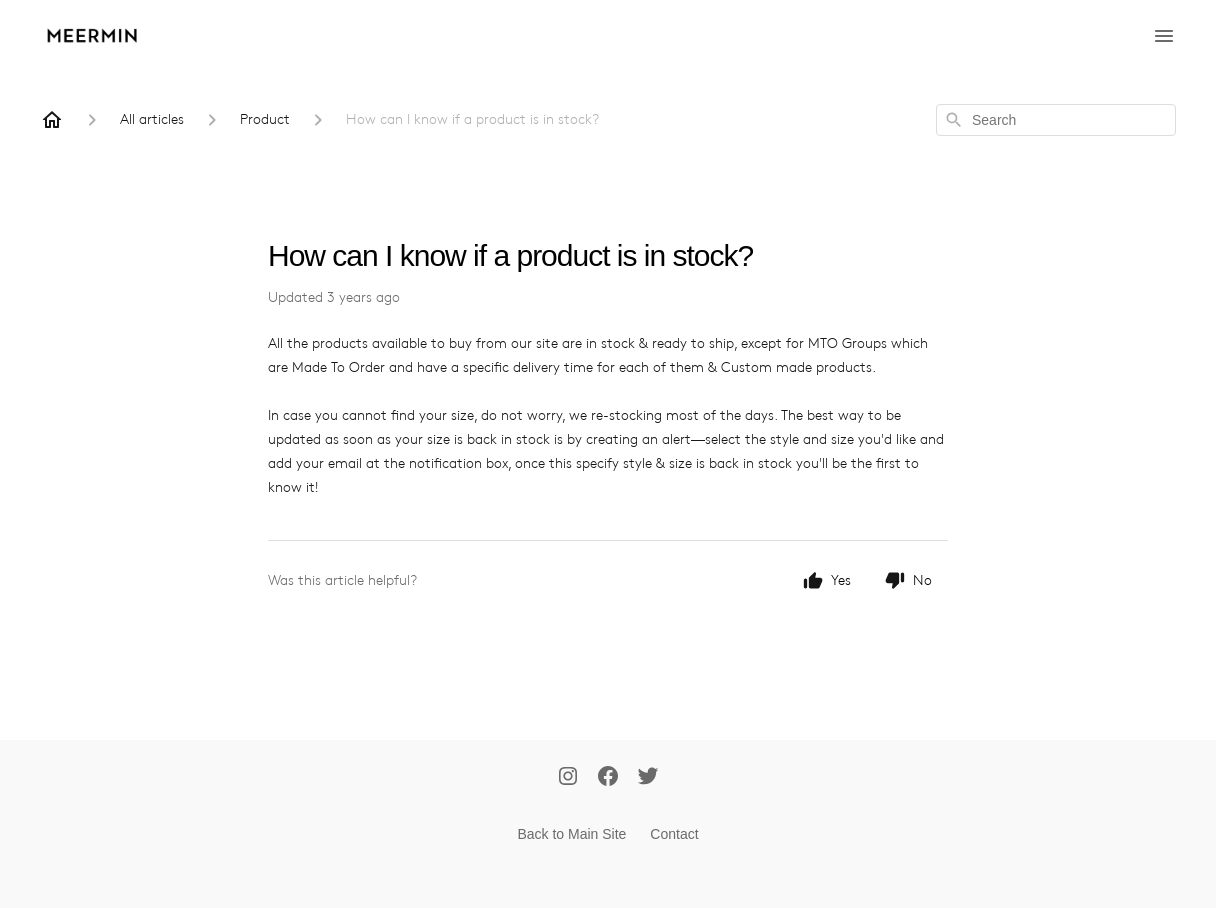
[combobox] (1056, 120)
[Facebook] (608, 778)
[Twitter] (648, 778)
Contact (674, 834)
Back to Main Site (571, 834)
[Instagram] (568, 778)
